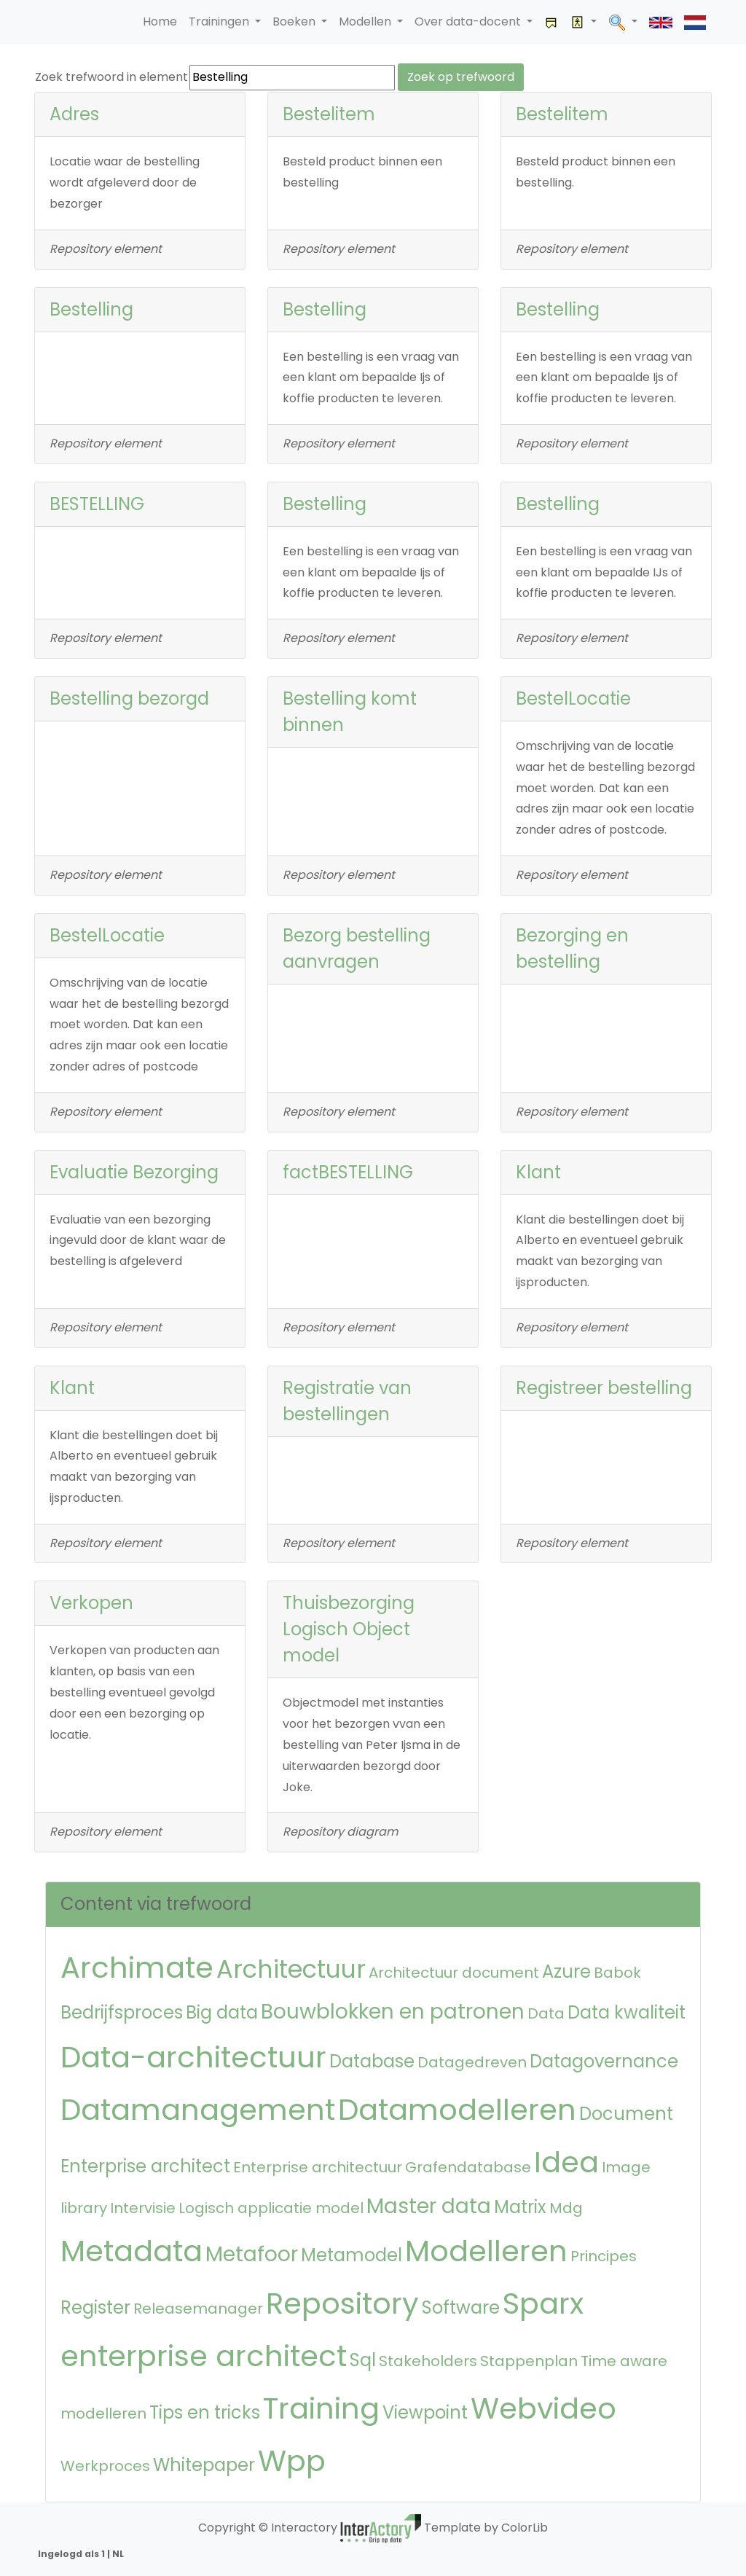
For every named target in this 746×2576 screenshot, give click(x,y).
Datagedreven (472, 2062)
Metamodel (351, 2255)
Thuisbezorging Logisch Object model (349, 1629)
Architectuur (291, 1969)
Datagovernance (604, 2061)
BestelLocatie (573, 698)
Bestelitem (329, 114)
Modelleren (486, 2251)
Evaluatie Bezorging (134, 1172)
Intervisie (143, 2208)
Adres (74, 114)
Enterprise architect (145, 2166)
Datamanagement (197, 2109)
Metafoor (251, 2254)
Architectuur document (454, 1972)
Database (372, 2061)
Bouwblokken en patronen (393, 2011)
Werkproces (105, 2466)
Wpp (292, 2460)
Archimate (136, 1967)
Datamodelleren (457, 2109)
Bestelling (91, 309)
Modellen (366, 21)
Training (321, 2408)
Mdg (566, 2208)
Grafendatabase (468, 2167)
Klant (538, 1172)
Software (461, 2307)
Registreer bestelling (604, 1388)
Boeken (295, 21)
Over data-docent (469, 21)
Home (160, 21)
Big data (222, 2012)
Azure (566, 1972)
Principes (603, 2256)
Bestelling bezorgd (129, 698)
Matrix (520, 2207)
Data (546, 2013)
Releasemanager (198, 2308)
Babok (617, 1972)
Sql (363, 2360)
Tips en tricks (204, 2412)
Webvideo (543, 2408)
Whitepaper (204, 2465)
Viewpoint (425, 2412)
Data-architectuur (193, 2057)
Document (626, 2114)
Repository (342, 2303)
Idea (566, 2162)
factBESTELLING (348, 1172)
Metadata (131, 2251)
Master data (428, 2206)
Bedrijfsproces (121, 2012)
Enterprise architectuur (317, 2167)
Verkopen (91, 1603)
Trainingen (220, 21)
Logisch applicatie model (271, 2208)
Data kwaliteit (627, 2012)
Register (95, 2307)
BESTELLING (97, 504)
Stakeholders (428, 2361)
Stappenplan (529, 2361)
